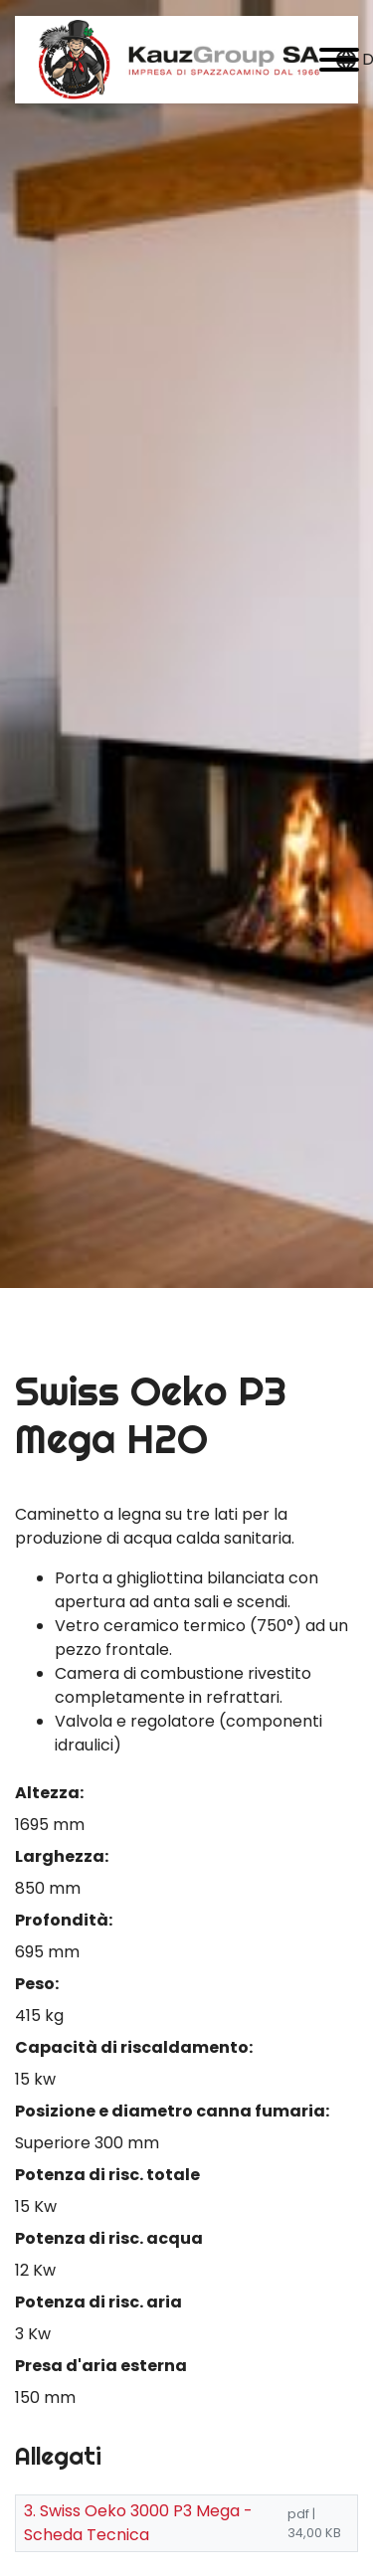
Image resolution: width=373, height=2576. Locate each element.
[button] (339, 60)
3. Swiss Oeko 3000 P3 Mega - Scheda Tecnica (138, 2522)
